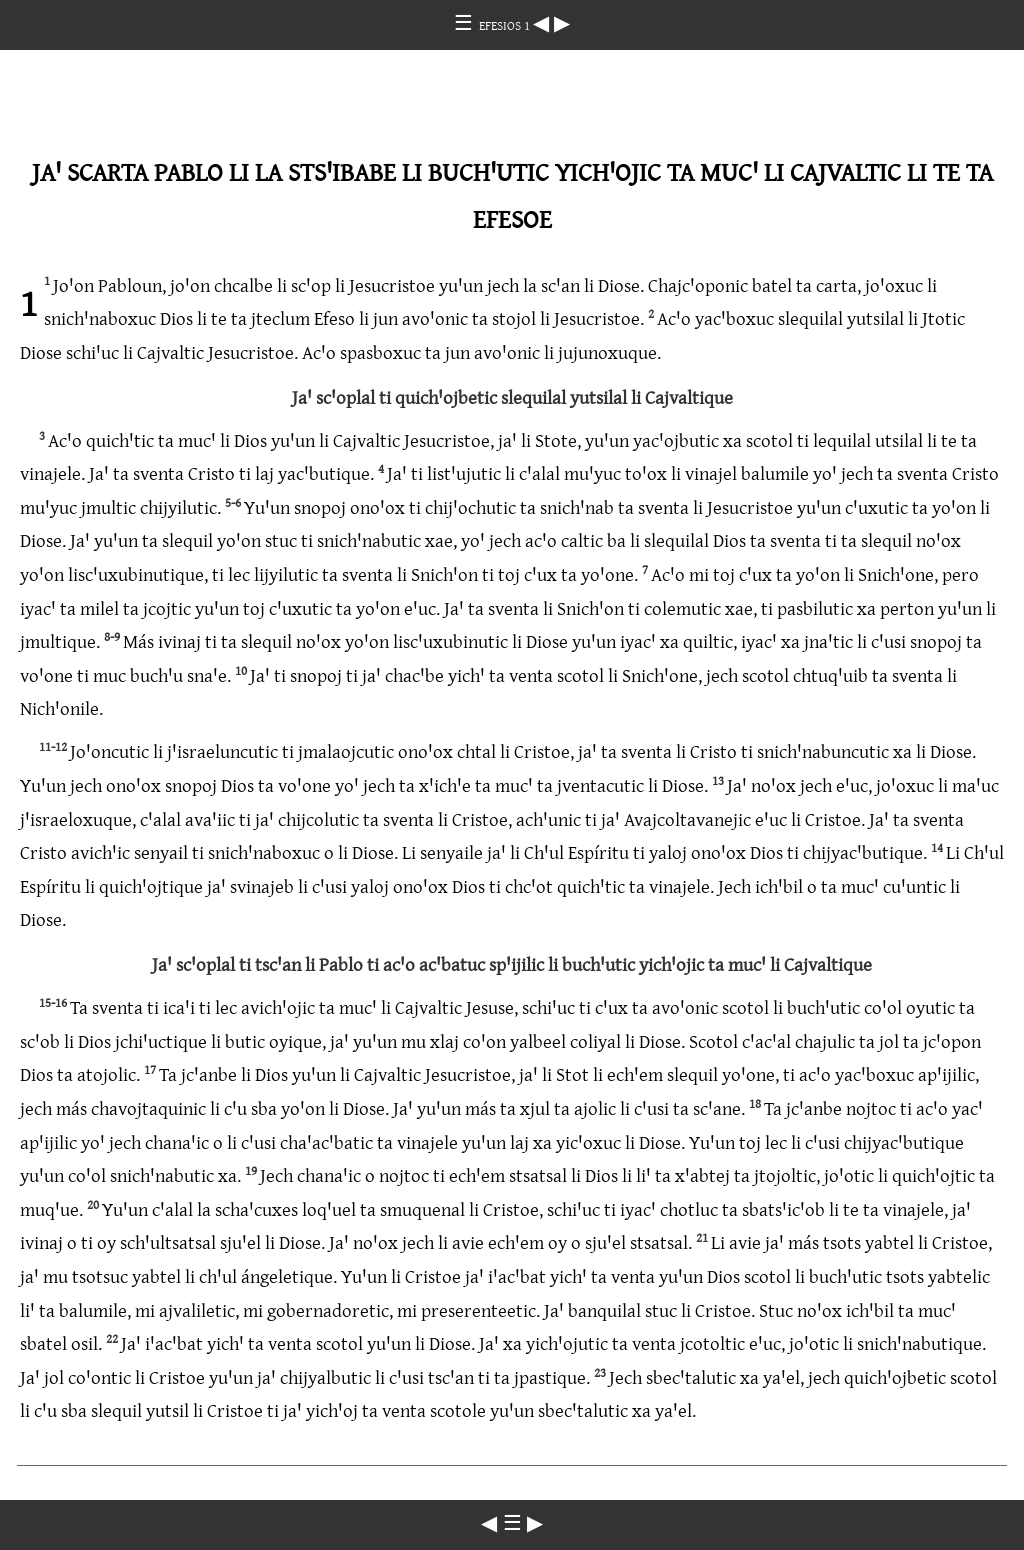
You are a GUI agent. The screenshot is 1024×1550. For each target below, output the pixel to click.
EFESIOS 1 (506, 25)
